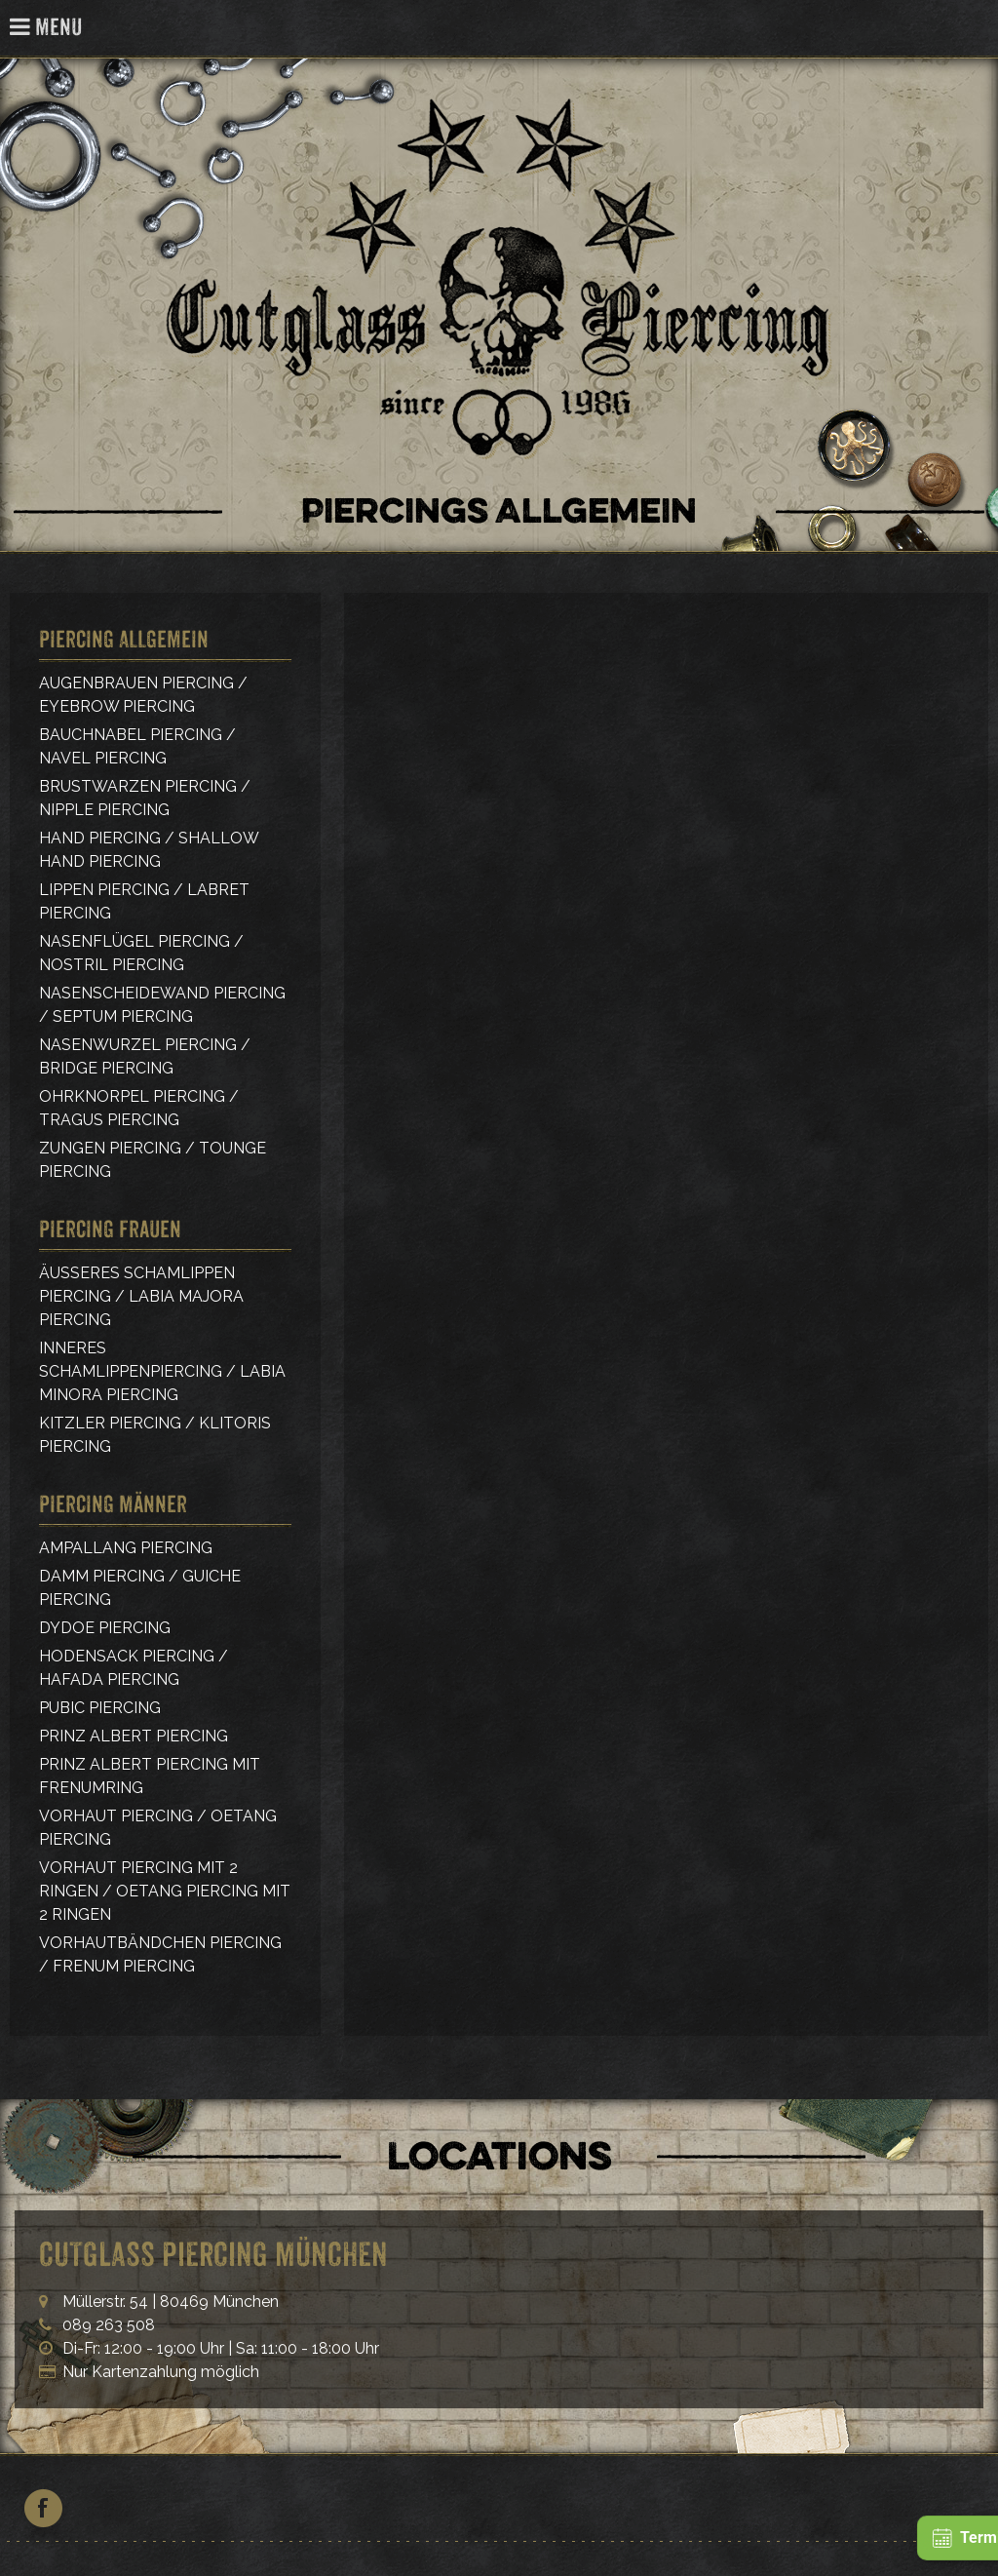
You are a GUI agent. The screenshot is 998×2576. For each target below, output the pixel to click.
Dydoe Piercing (105, 1628)
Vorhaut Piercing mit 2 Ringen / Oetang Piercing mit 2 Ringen (164, 1891)
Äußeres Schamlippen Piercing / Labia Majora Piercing (141, 1296)
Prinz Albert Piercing (133, 1736)
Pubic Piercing (100, 1707)
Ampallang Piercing (125, 1548)
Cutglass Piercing (972, 29)
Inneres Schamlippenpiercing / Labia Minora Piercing (162, 1371)
